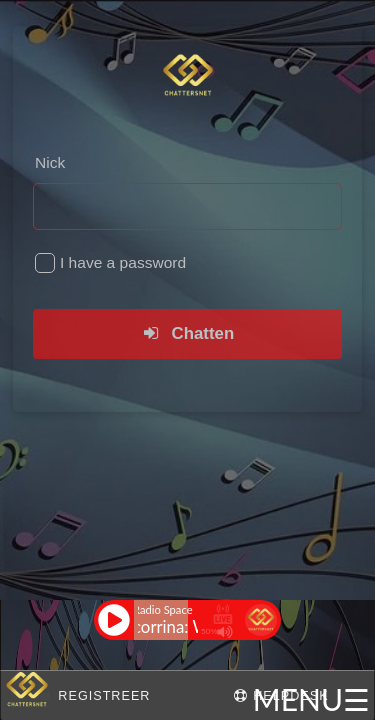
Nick (50, 162)
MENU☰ (311, 699)
